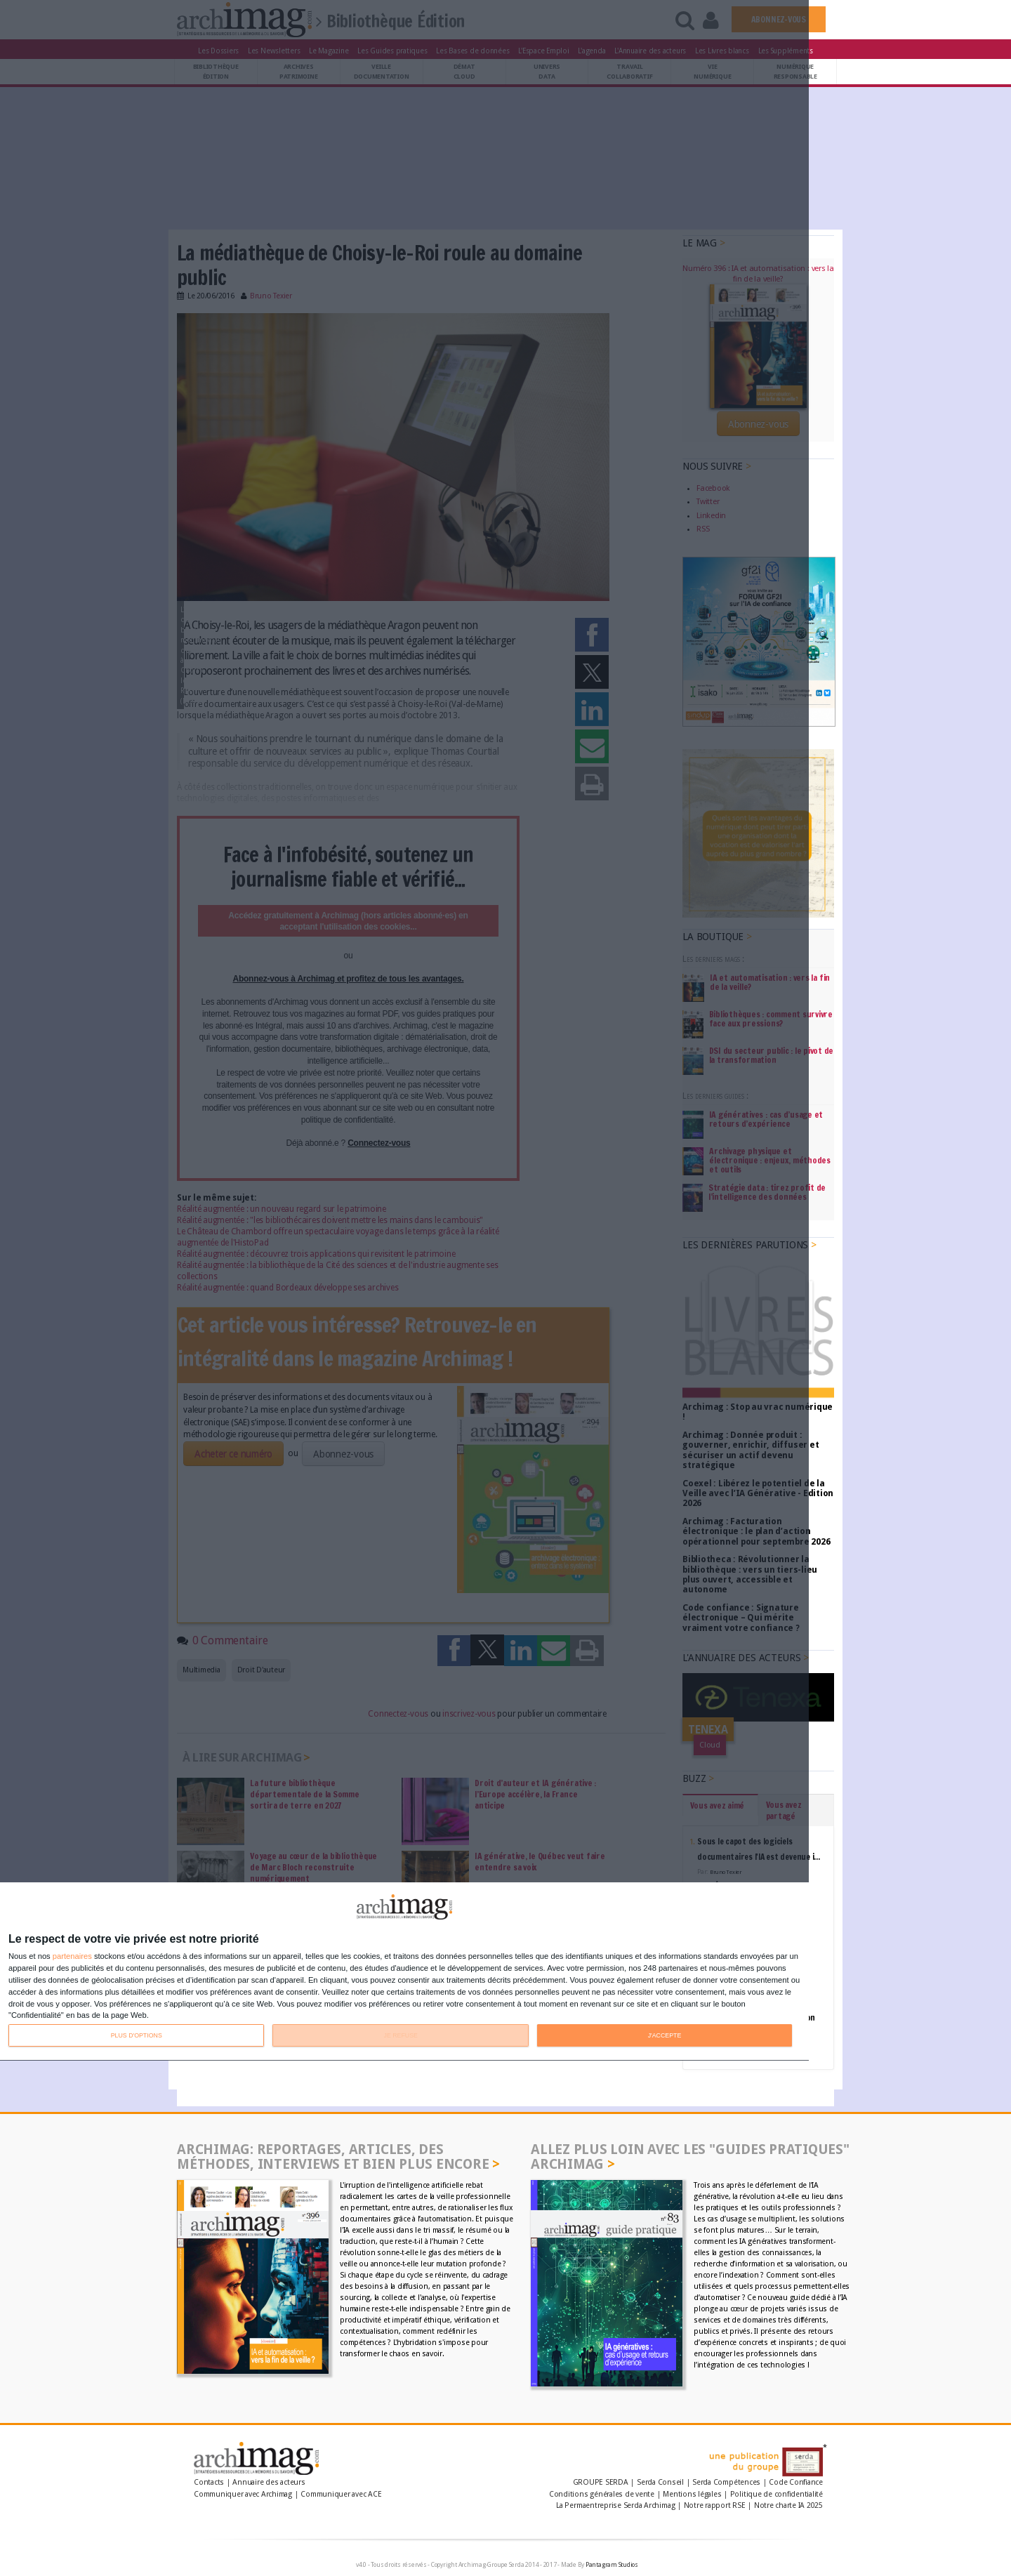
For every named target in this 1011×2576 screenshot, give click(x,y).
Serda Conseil (660, 2482)
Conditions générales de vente (601, 2494)
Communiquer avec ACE (340, 2494)
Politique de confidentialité (776, 2494)
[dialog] (404, 1972)
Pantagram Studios (612, 2564)
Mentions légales (692, 2494)
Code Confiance (796, 2482)
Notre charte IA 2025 (788, 2505)
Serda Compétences (726, 2482)
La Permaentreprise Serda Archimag (615, 2505)
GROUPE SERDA (601, 2482)
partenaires (72, 1956)
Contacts (209, 2482)
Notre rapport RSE (715, 2505)
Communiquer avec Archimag (243, 2494)
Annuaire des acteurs (268, 2482)
